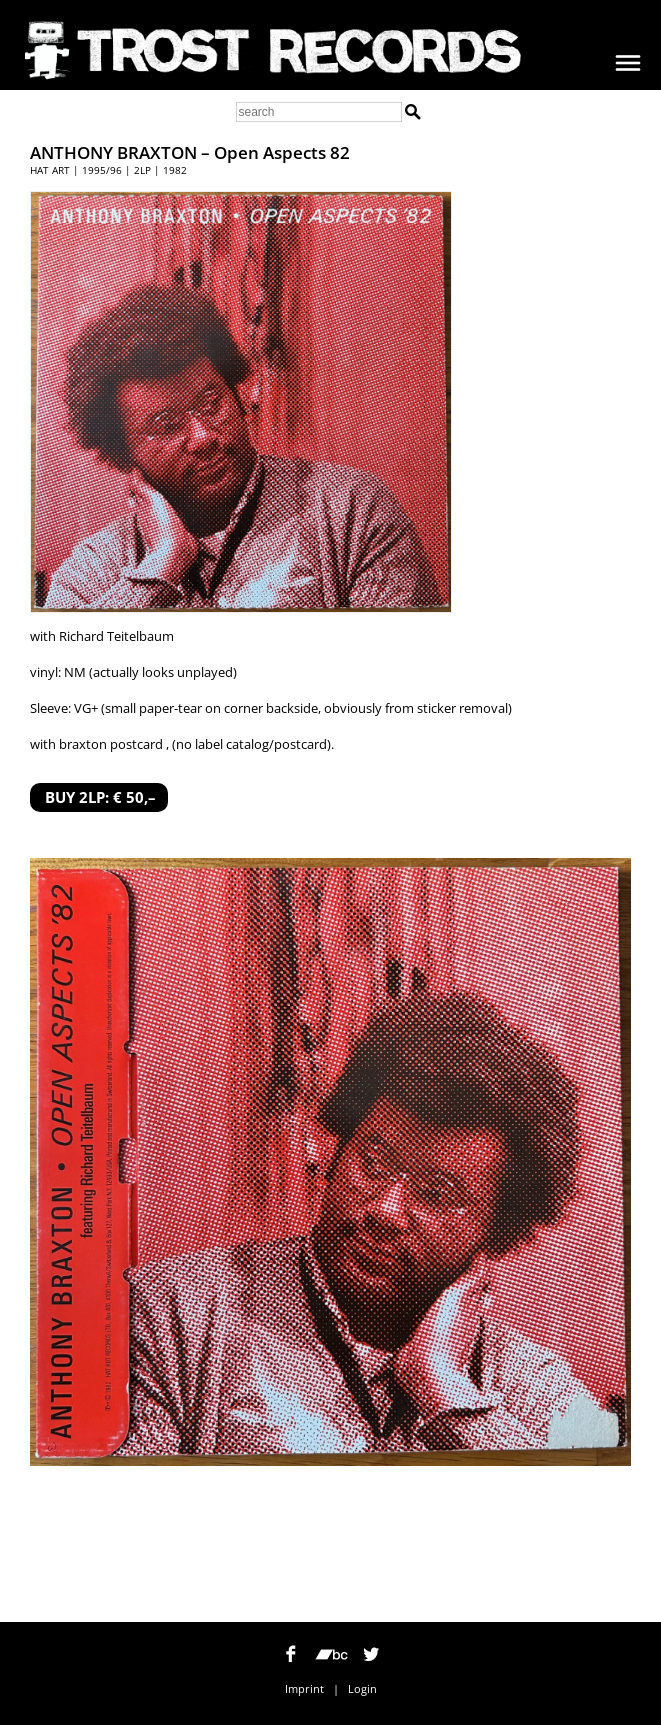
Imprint (304, 1688)
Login (362, 1688)
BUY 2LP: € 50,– (100, 797)
